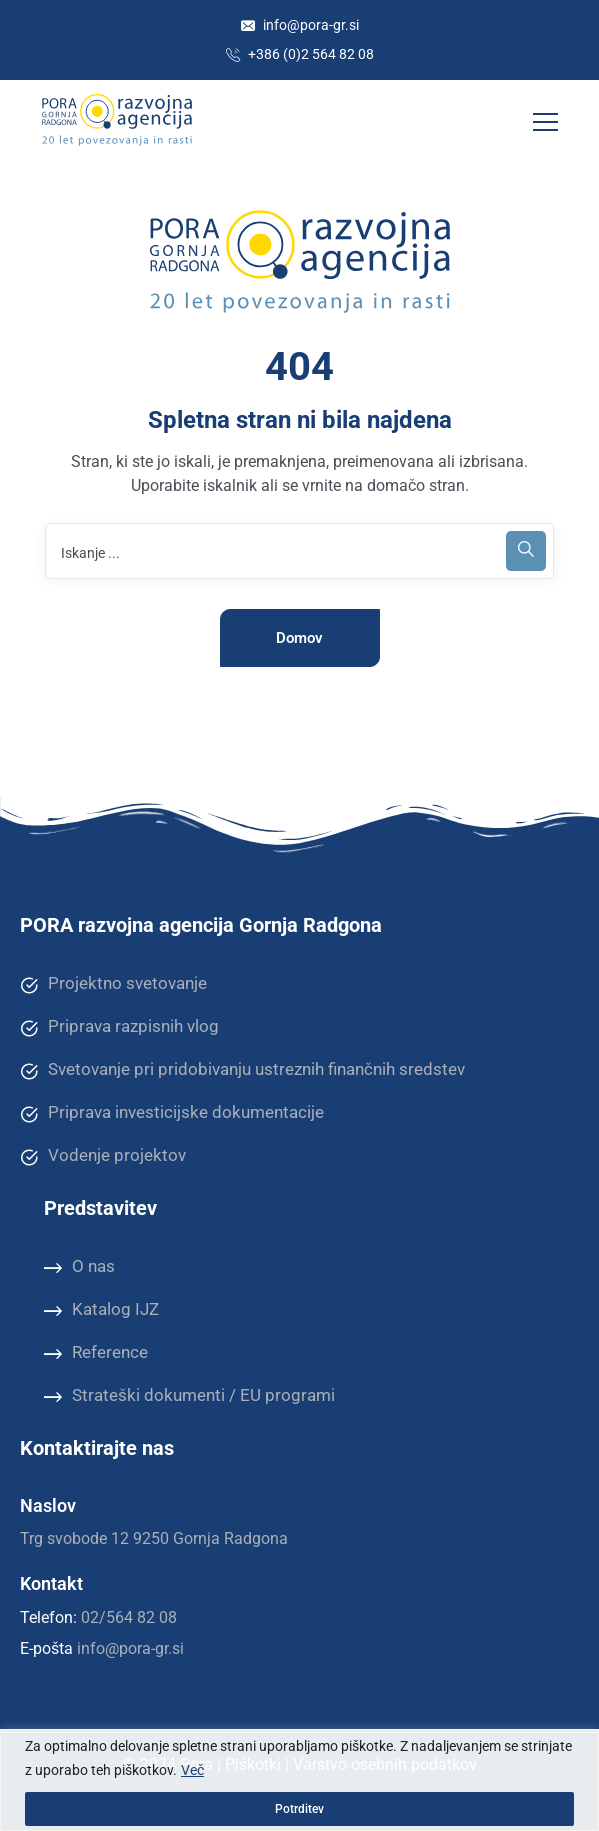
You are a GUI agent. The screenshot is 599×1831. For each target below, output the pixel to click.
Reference (96, 1353)
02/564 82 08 (129, 1617)
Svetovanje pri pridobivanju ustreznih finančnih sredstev (242, 1070)
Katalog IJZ (101, 1310)
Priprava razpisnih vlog (119, 1027)
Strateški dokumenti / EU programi (189, 1396)
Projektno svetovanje (113, 984)
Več (192, 1770)
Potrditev (299, 1809)
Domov (299, 638)
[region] (299, 1780)
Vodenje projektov (103, 1156)
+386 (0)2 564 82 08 (300, 54)
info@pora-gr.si (300, 25)
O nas (79, 1267)
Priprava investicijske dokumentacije (172, 1113)
